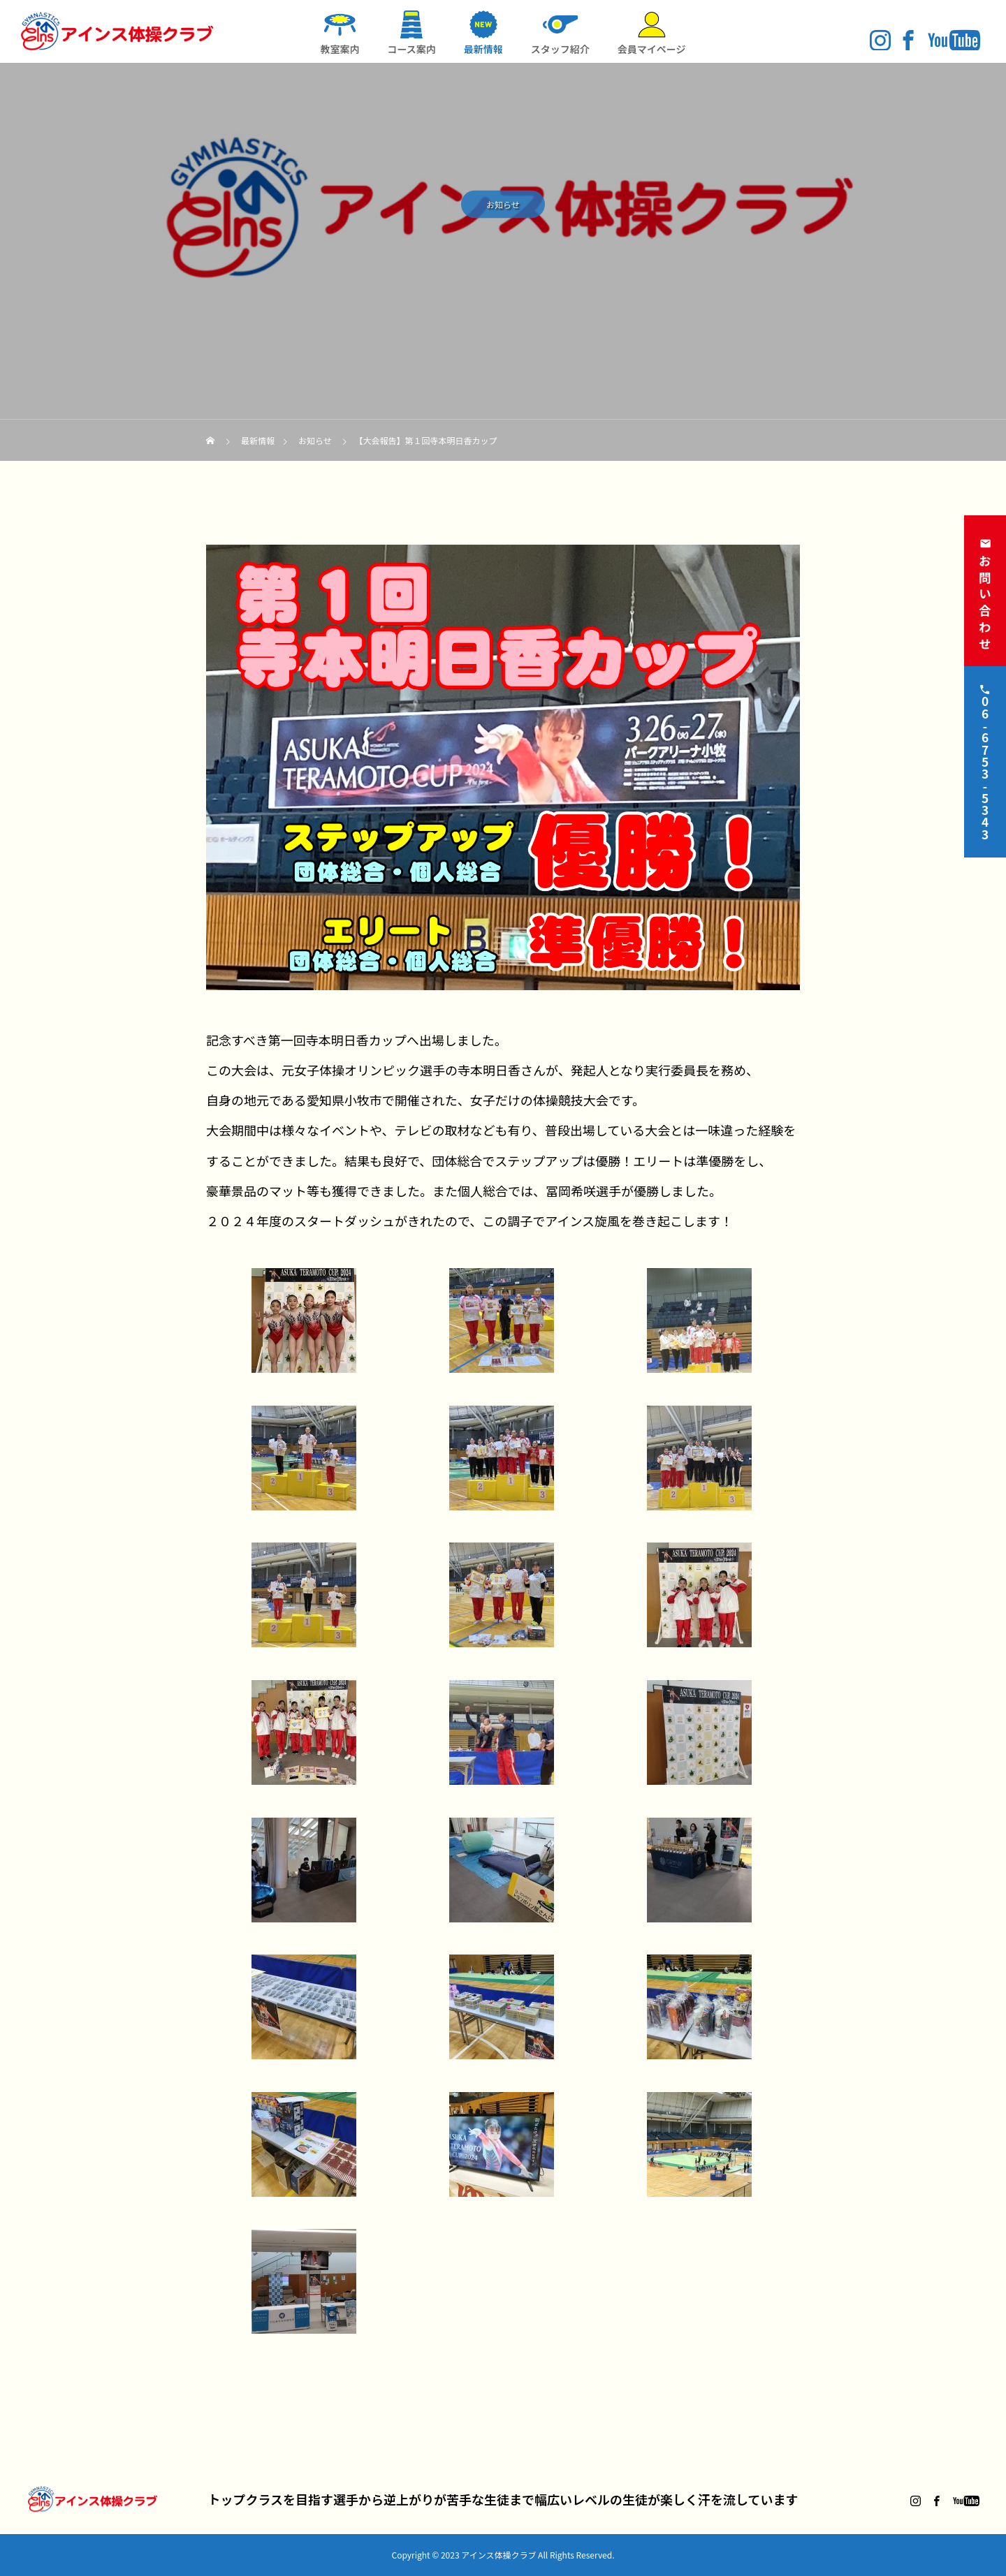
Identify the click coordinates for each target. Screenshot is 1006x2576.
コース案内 (411, 49)
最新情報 (483, 49)
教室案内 (339, 49)
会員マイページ (652, 49)
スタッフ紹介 (560, 49)
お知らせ (503, 207)
